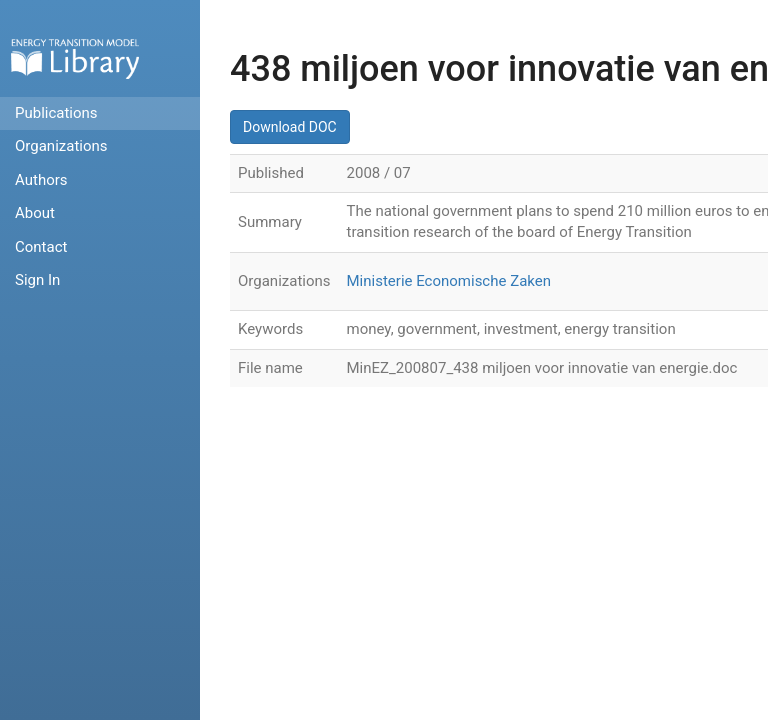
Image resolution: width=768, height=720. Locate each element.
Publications (56, 113)
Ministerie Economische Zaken (449, 281)
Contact (41, 247)
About (35, 213)
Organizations (61, 146)
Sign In (37, 280)
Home (75, 58)
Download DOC (290, 127)
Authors (41, 180)
